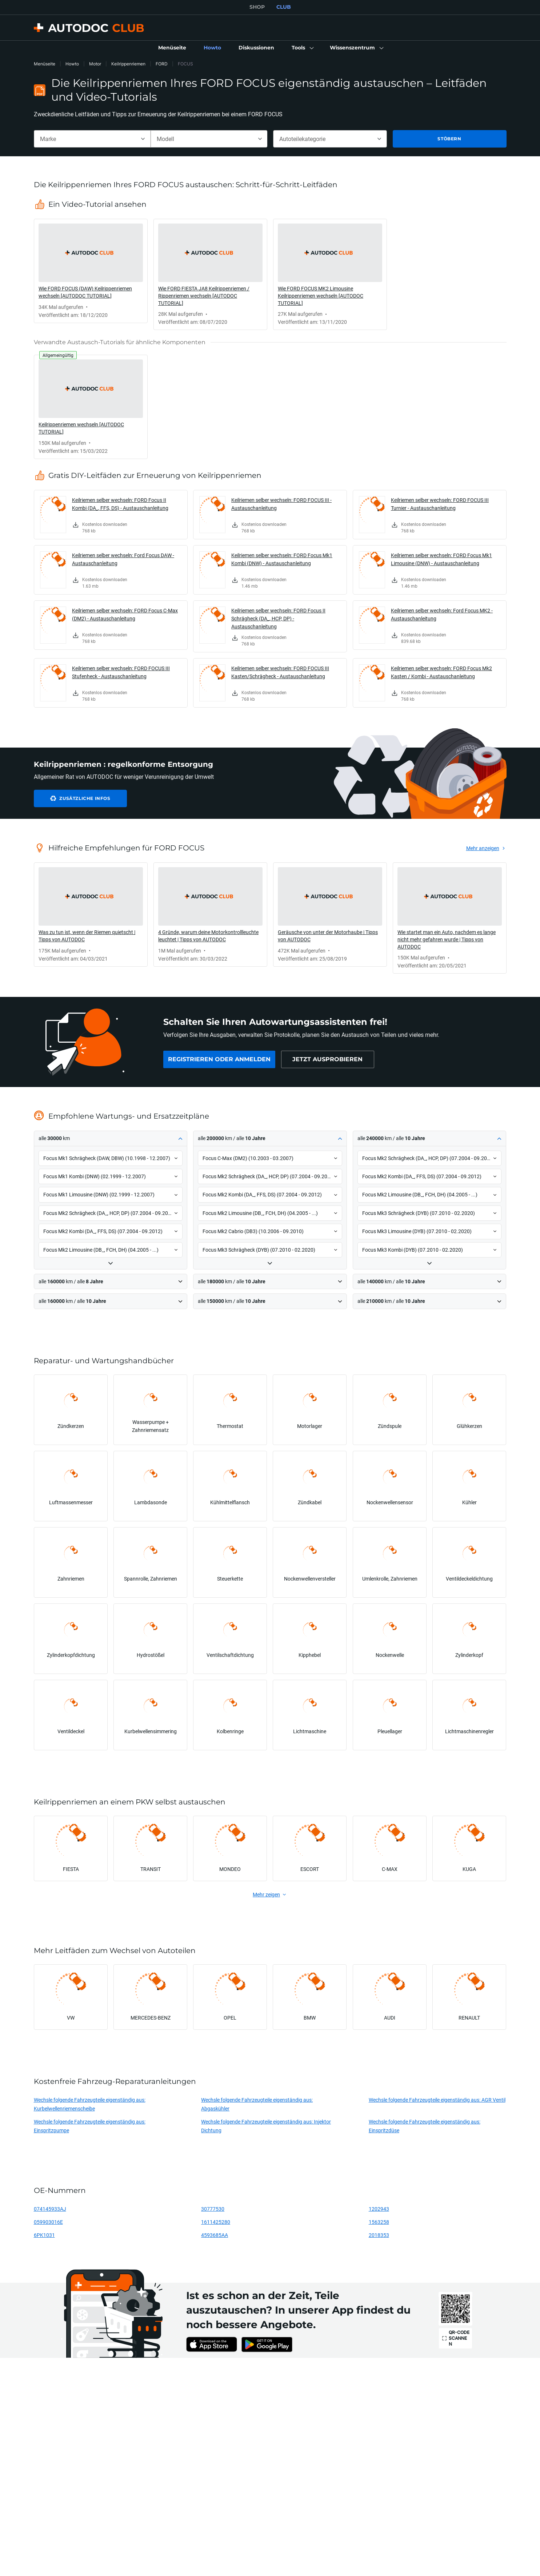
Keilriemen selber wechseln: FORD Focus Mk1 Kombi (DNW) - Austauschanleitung (281, 559)
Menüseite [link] (44, 64)
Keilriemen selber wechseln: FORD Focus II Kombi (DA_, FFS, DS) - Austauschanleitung (120, 503)
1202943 (379, 2208)
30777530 (212, 2208)
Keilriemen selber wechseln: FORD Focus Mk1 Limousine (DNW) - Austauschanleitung (441, 559)
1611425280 (215, 2221)
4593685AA (214, 2234)
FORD (162, 64)
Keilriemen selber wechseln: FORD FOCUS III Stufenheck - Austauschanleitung (121, 672)
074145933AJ (50, 2208)
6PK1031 (44, 2234)
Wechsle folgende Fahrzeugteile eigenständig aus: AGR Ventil (437, 2099)
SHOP (257, 7)
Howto (72, 64)
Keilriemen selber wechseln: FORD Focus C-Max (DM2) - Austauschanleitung (125, 614)
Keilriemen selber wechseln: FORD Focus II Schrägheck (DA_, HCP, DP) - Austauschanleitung (278, 618)
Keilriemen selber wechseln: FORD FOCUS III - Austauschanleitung (281, 503)
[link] (172, 48)
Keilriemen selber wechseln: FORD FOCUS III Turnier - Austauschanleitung (440, 503)
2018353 (379, 2234)
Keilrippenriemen (128, 64)
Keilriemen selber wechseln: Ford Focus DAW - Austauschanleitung (123, 559)
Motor (95, 64)
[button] (302, 48)
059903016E (48, 2221)
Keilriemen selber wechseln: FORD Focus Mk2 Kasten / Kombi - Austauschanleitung (441, 672)
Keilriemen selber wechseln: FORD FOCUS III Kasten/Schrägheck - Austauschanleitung (280, 672)
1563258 (379, 2221)
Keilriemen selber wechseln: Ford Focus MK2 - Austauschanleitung (442, 614)
